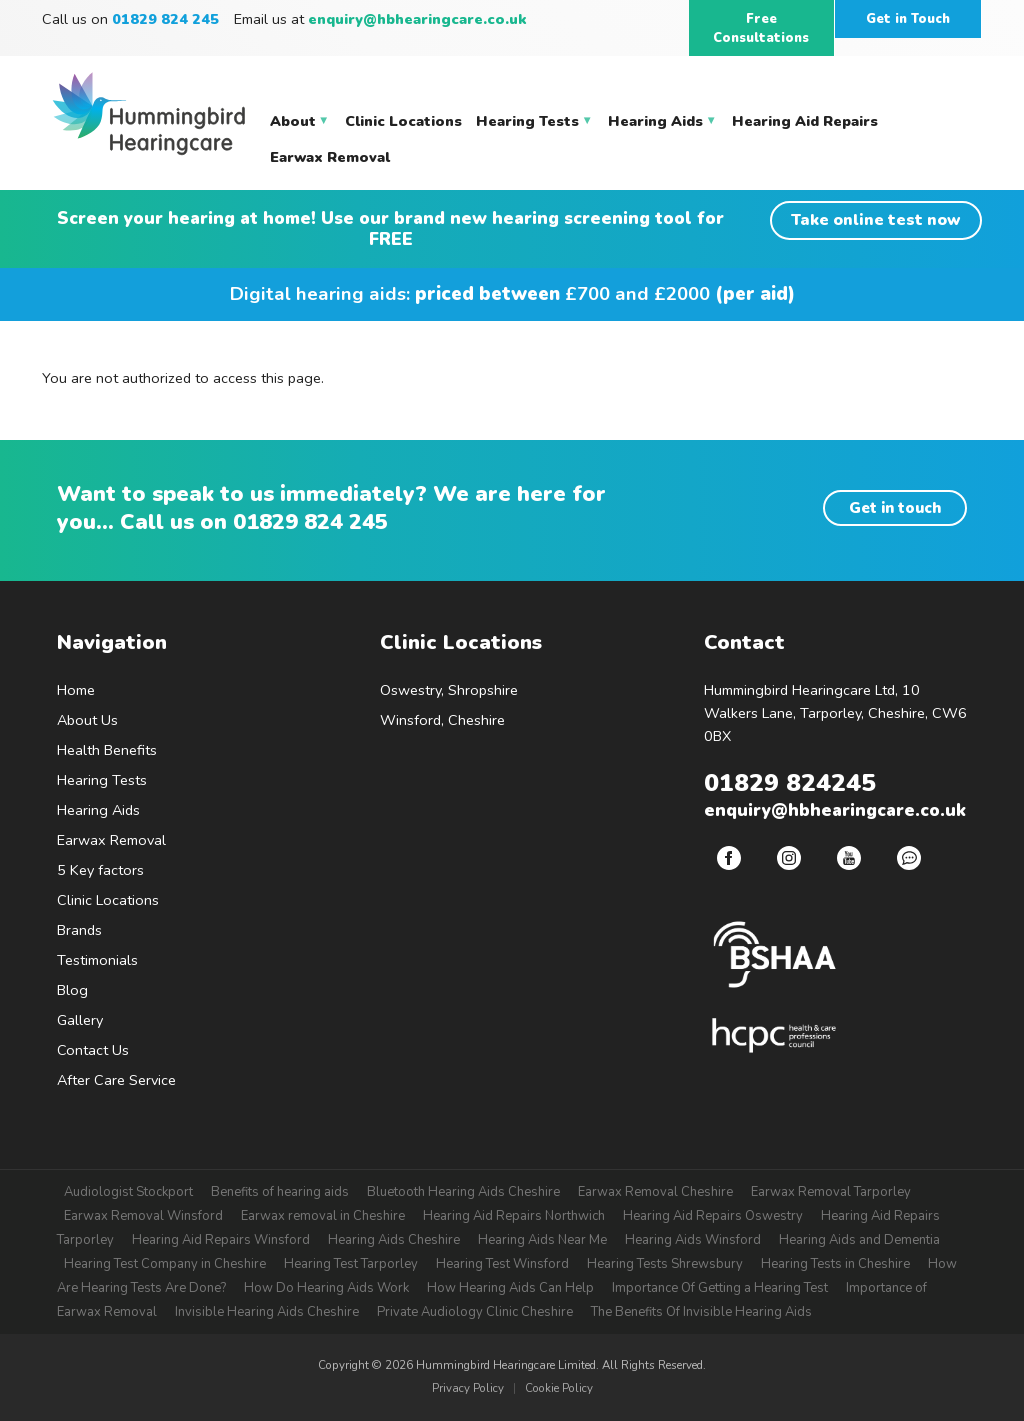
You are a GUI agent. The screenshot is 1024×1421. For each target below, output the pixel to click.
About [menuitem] (300, 125)
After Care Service (116, 1080)
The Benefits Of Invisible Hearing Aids (701, 1312)
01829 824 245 (310, 522)
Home (76, 690)
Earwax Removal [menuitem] (330, 157)
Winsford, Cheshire (442, 720)
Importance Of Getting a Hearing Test (720, 1288)
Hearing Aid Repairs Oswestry (713, 1216)
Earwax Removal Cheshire (655, 1192)
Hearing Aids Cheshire (394, 1240)
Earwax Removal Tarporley (831, 1192)
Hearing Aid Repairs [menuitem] (805, 121)
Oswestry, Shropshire (449, 690)
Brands (79, 930)
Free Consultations (761, 28)
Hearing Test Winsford (502, 1264)
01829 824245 (790, 783)
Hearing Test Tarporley (351, 1264)
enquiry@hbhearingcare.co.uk (417, 19)
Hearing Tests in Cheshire (835, 1264)
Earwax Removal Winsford (143, 1216)
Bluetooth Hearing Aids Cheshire (463, 1192)
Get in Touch (908, 19)
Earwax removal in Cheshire (323, 1216)
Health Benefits (107, 750)
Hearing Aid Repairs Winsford (221, 1240)
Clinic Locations (108, 900)
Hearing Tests (102, 780)
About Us (87, 720)
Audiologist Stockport (128, 1192)
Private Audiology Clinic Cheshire (475, 1312)
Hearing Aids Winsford (693, 1240)
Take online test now (876, 219)
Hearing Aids (98, 810)
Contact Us (93, 1050)
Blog (72, 990)
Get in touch (895, 508)
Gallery (80, 1020)
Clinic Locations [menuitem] (403, 121)
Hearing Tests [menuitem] (534, 125)
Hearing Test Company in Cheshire (165, 1264)
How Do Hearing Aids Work (326, 1288)
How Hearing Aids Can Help (510, 1288)
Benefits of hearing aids (280, 1192)
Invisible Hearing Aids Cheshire (267, 1312)
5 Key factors (100, 870)
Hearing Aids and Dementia (859, 1240)
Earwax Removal (111, 840)
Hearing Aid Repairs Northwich (514, 1216)
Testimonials (97, 960)
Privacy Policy (468, 1388)
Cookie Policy (559, 1388)
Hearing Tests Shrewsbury (665, 1264)
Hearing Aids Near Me (542, 1240)
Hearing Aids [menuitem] (662, 125)
